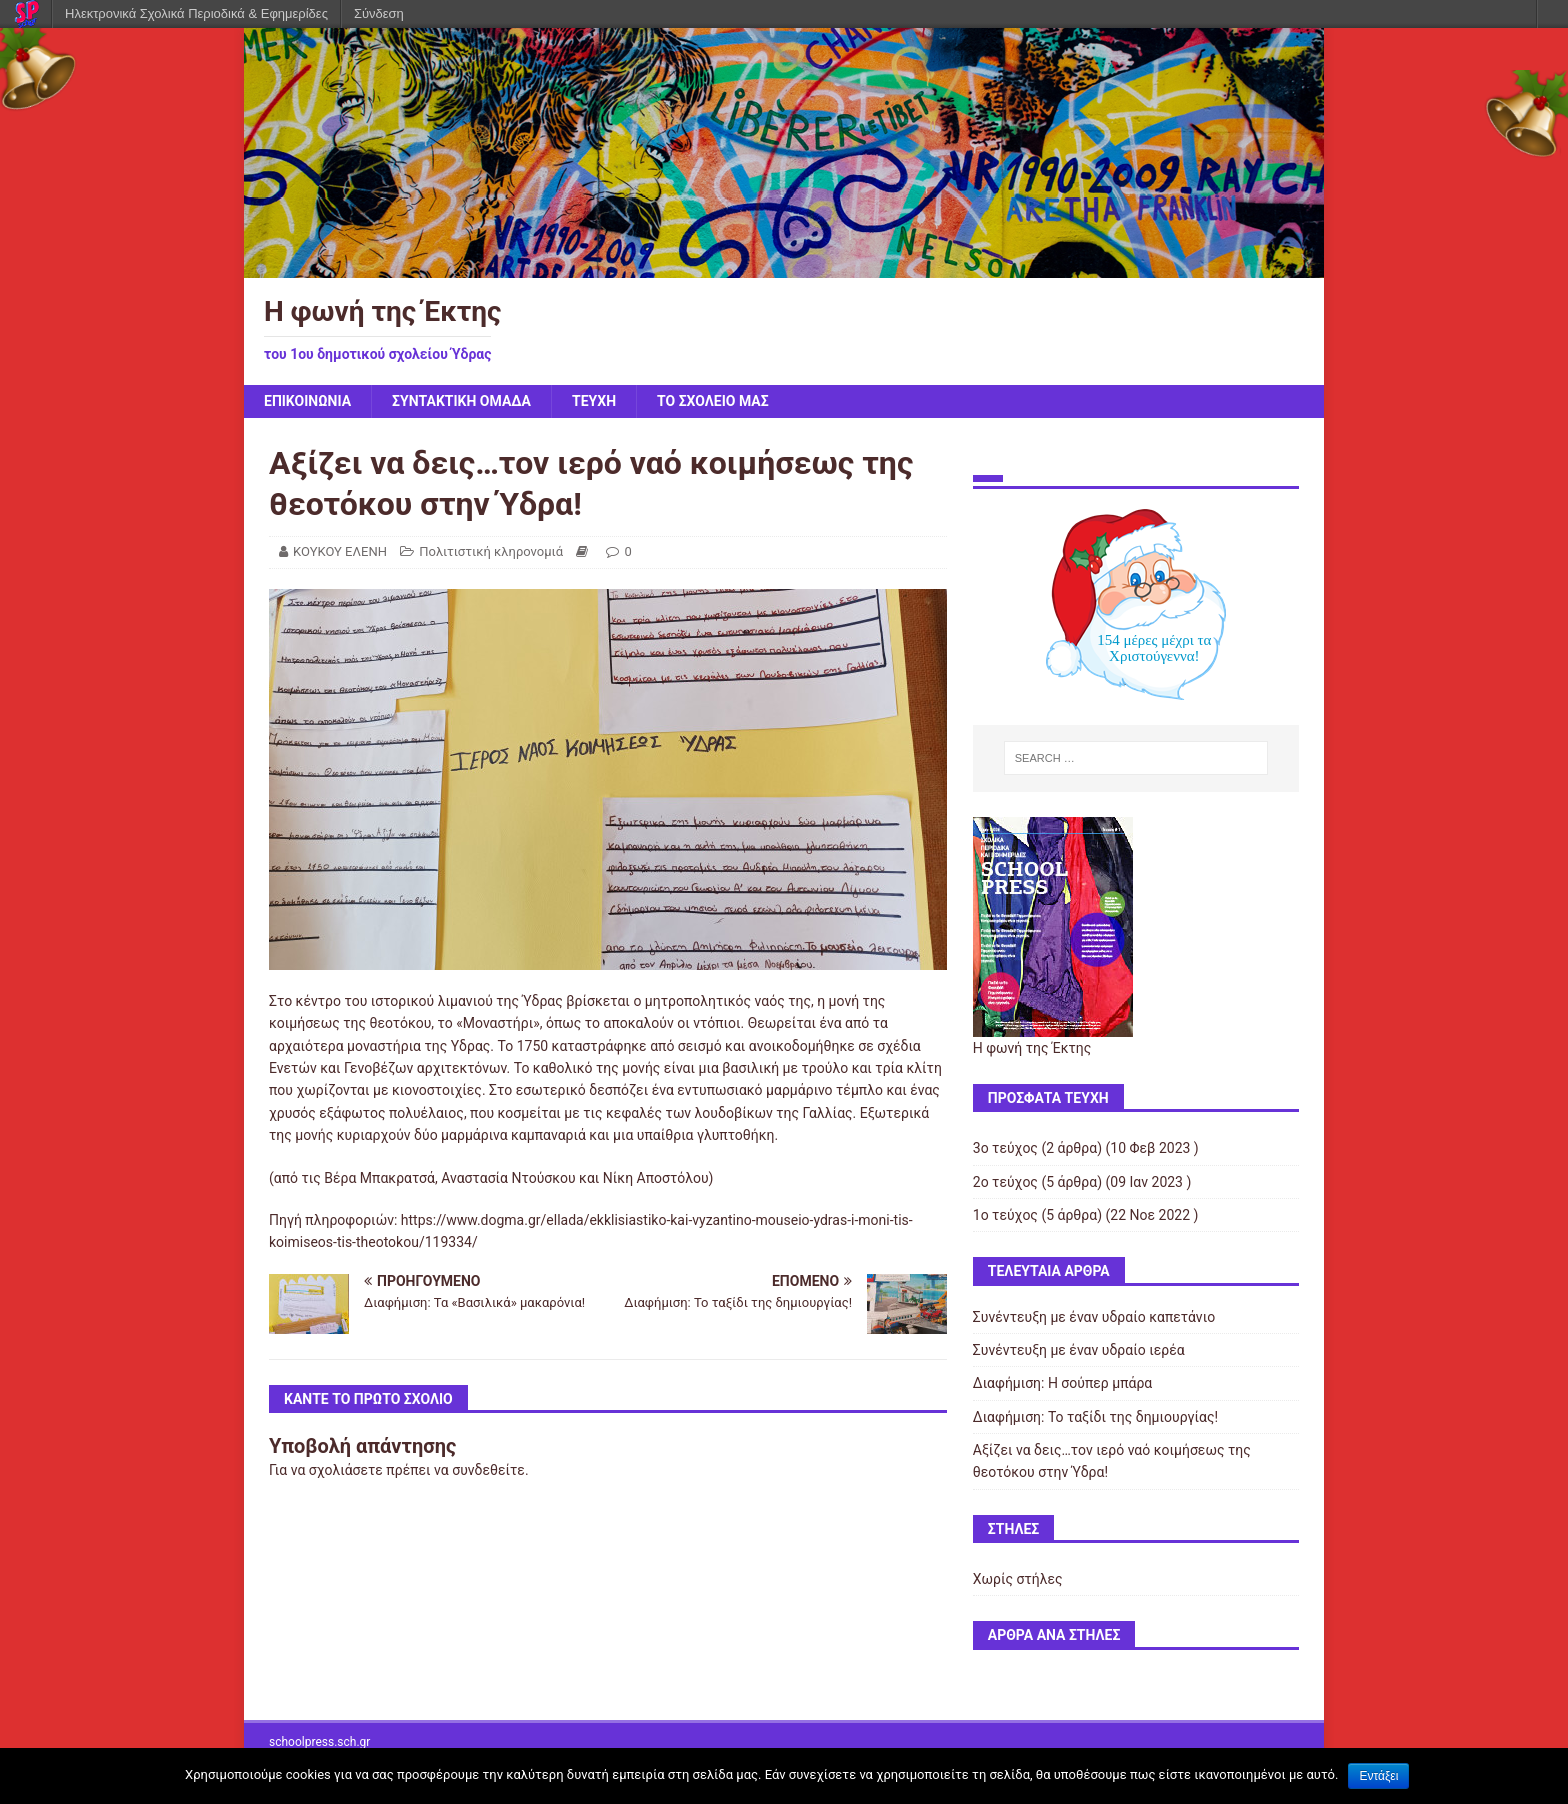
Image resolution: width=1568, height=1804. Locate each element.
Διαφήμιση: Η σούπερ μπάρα (1063, 1383)
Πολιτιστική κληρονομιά (491, 551)
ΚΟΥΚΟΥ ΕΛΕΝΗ (340, 551)
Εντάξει (1378, 1776)
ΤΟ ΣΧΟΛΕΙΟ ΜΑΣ (713, 401)
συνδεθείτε (488, 1470)
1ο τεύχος (1005, 1215)
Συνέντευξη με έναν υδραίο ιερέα (1079, 1350)
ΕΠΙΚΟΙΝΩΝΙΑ (307, 401)
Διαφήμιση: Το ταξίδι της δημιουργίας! (1095, 1417)
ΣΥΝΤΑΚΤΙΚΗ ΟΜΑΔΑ (461, 401)
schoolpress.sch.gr (319, 1742)
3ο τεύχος (1005, 1148)
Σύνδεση (379, 13)
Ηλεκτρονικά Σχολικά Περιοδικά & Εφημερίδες (196, 13)
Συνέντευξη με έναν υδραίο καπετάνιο (1094, 1317)
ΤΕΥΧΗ (594, 401)
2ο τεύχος (1005, 1182)
